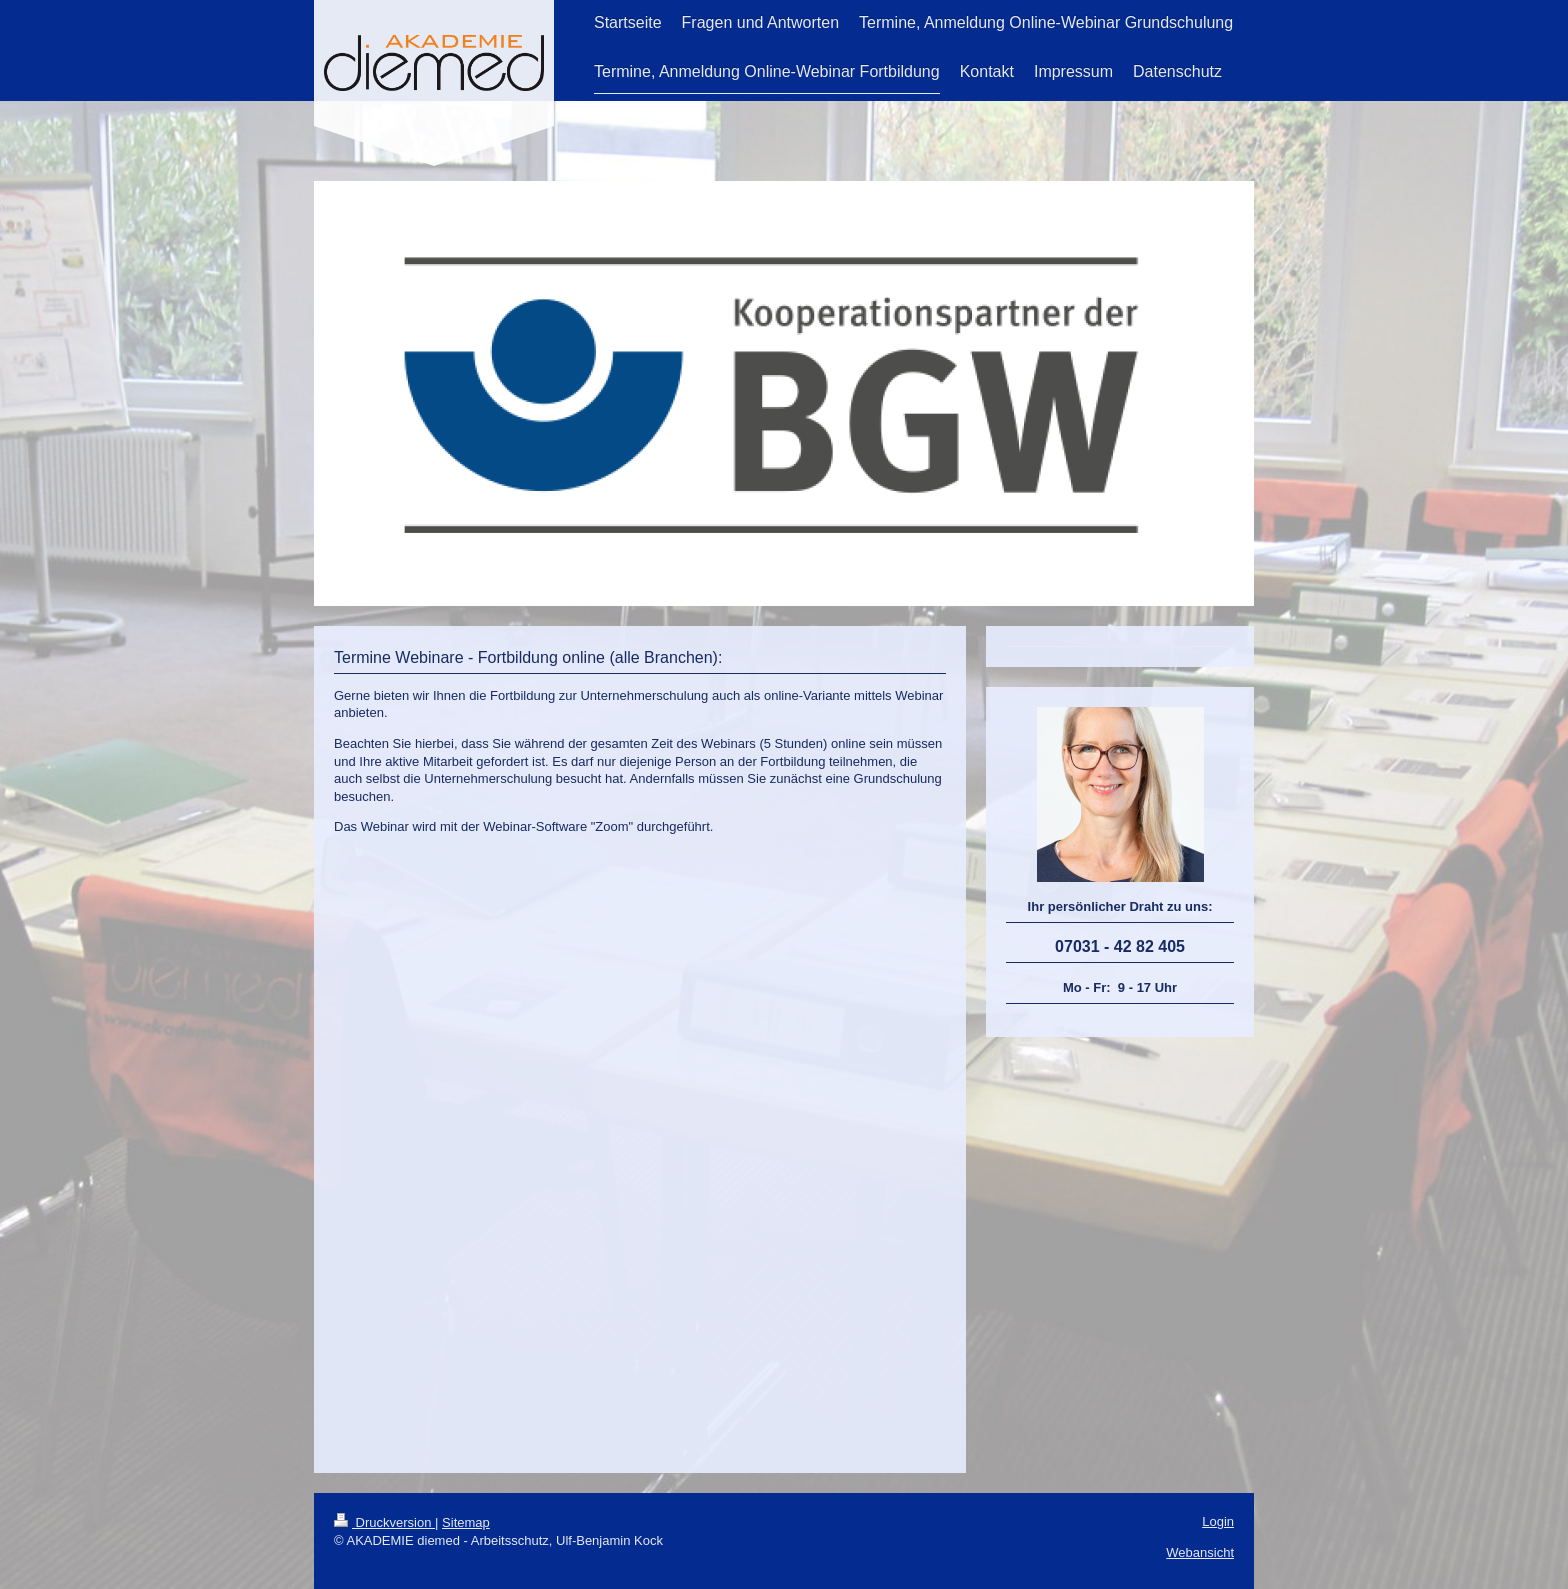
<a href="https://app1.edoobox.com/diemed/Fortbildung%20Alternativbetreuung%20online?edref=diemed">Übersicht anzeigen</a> (640, 1149)
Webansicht (1200, 1552)
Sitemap (466, 1522)
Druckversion (384, 1522)
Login (1218, 1521)
